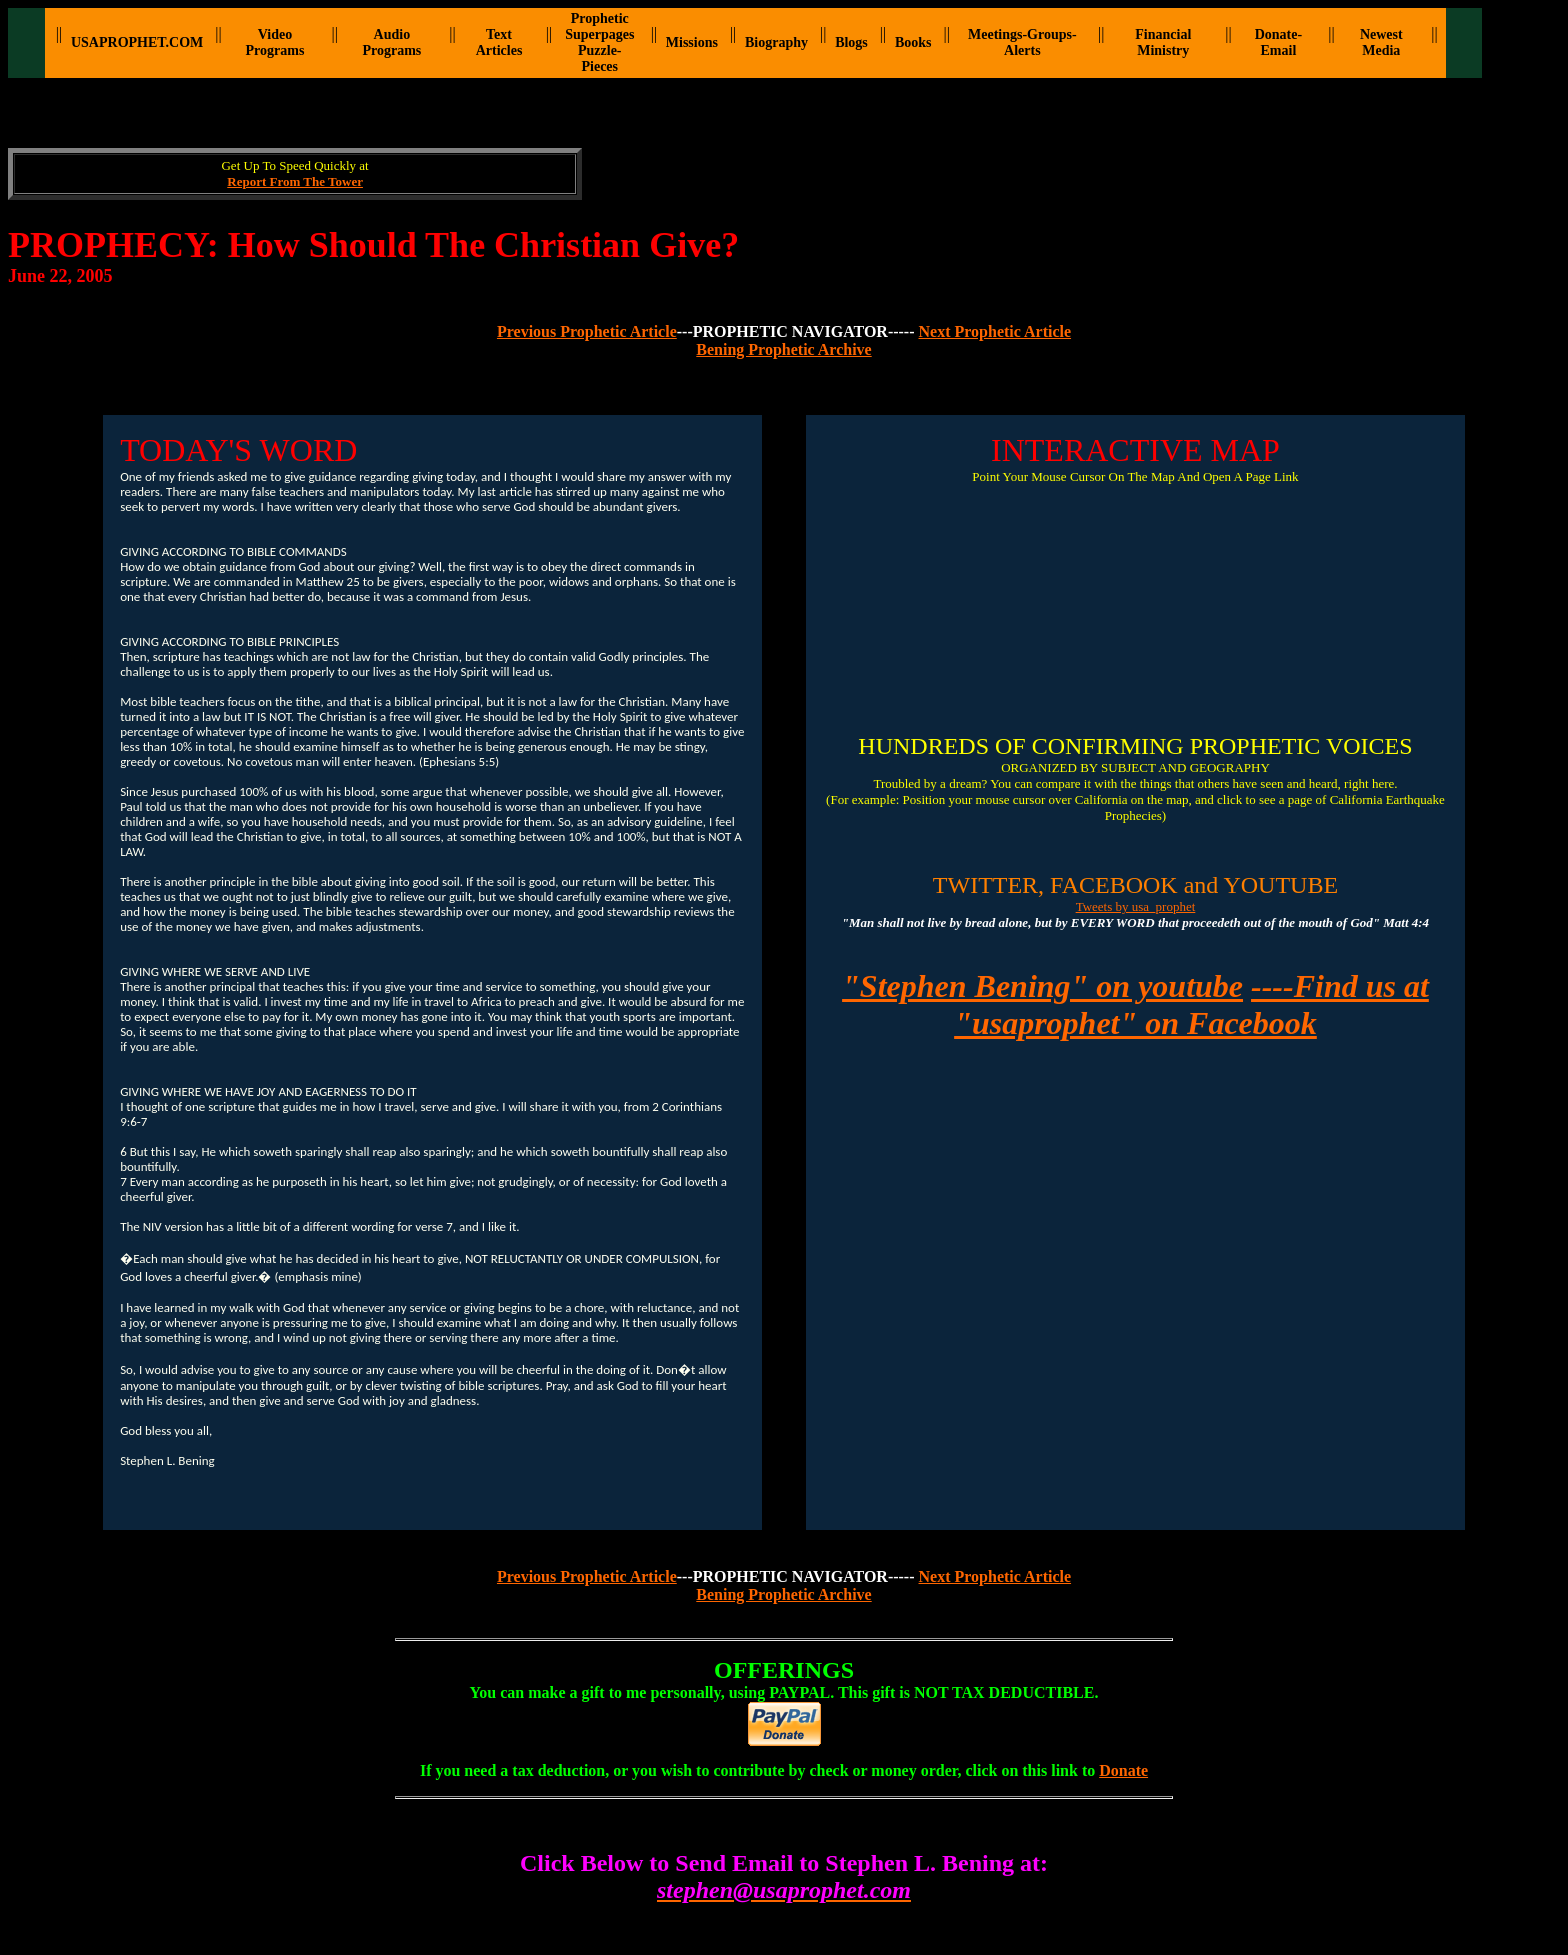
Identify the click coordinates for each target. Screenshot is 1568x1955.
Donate (1123, 1770)
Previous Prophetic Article (587, 331)
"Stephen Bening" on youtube (1042, 986)
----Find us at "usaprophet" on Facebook (1191, 1004)
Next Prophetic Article (995, 331)
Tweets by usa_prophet (1136, 906)
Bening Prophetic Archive (783, 349)
